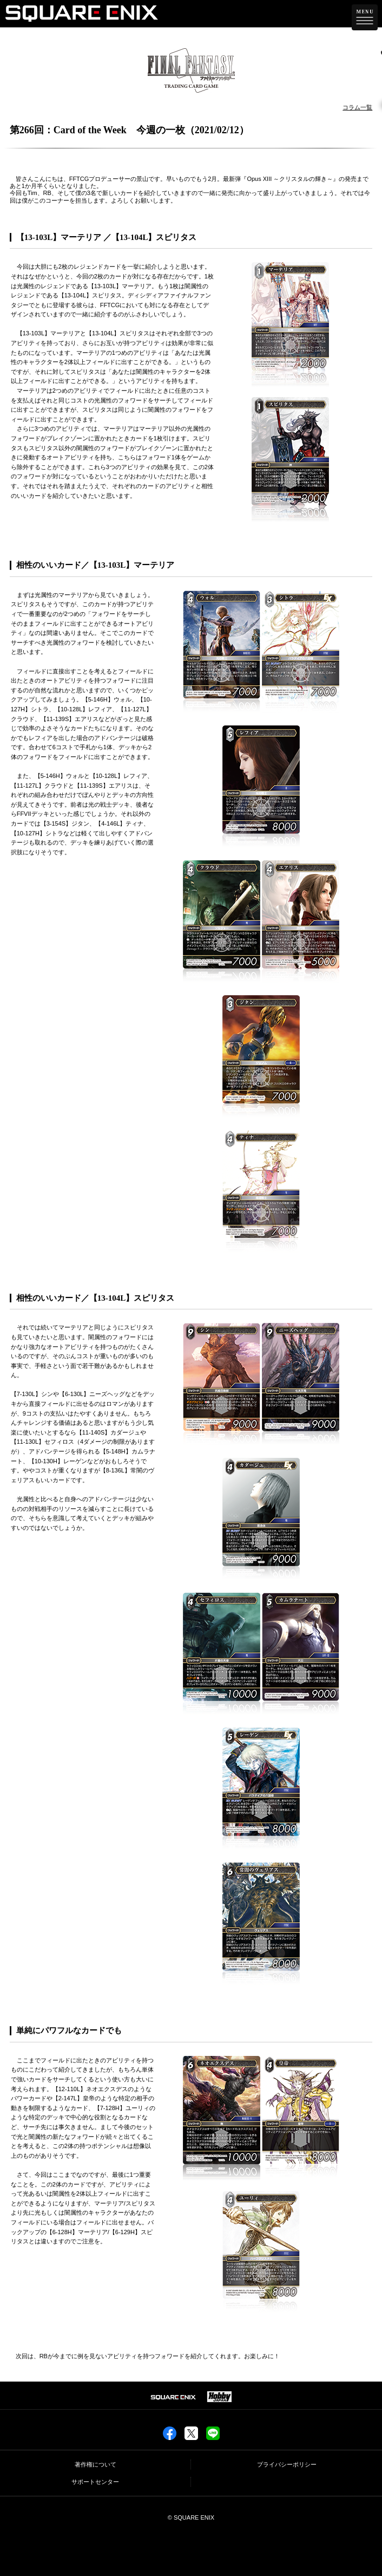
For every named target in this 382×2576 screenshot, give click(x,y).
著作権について (95, 2464)
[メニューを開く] (365, 17)
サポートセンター (95, 2481)
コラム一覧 (357, 107)
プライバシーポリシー (287, 2464)
